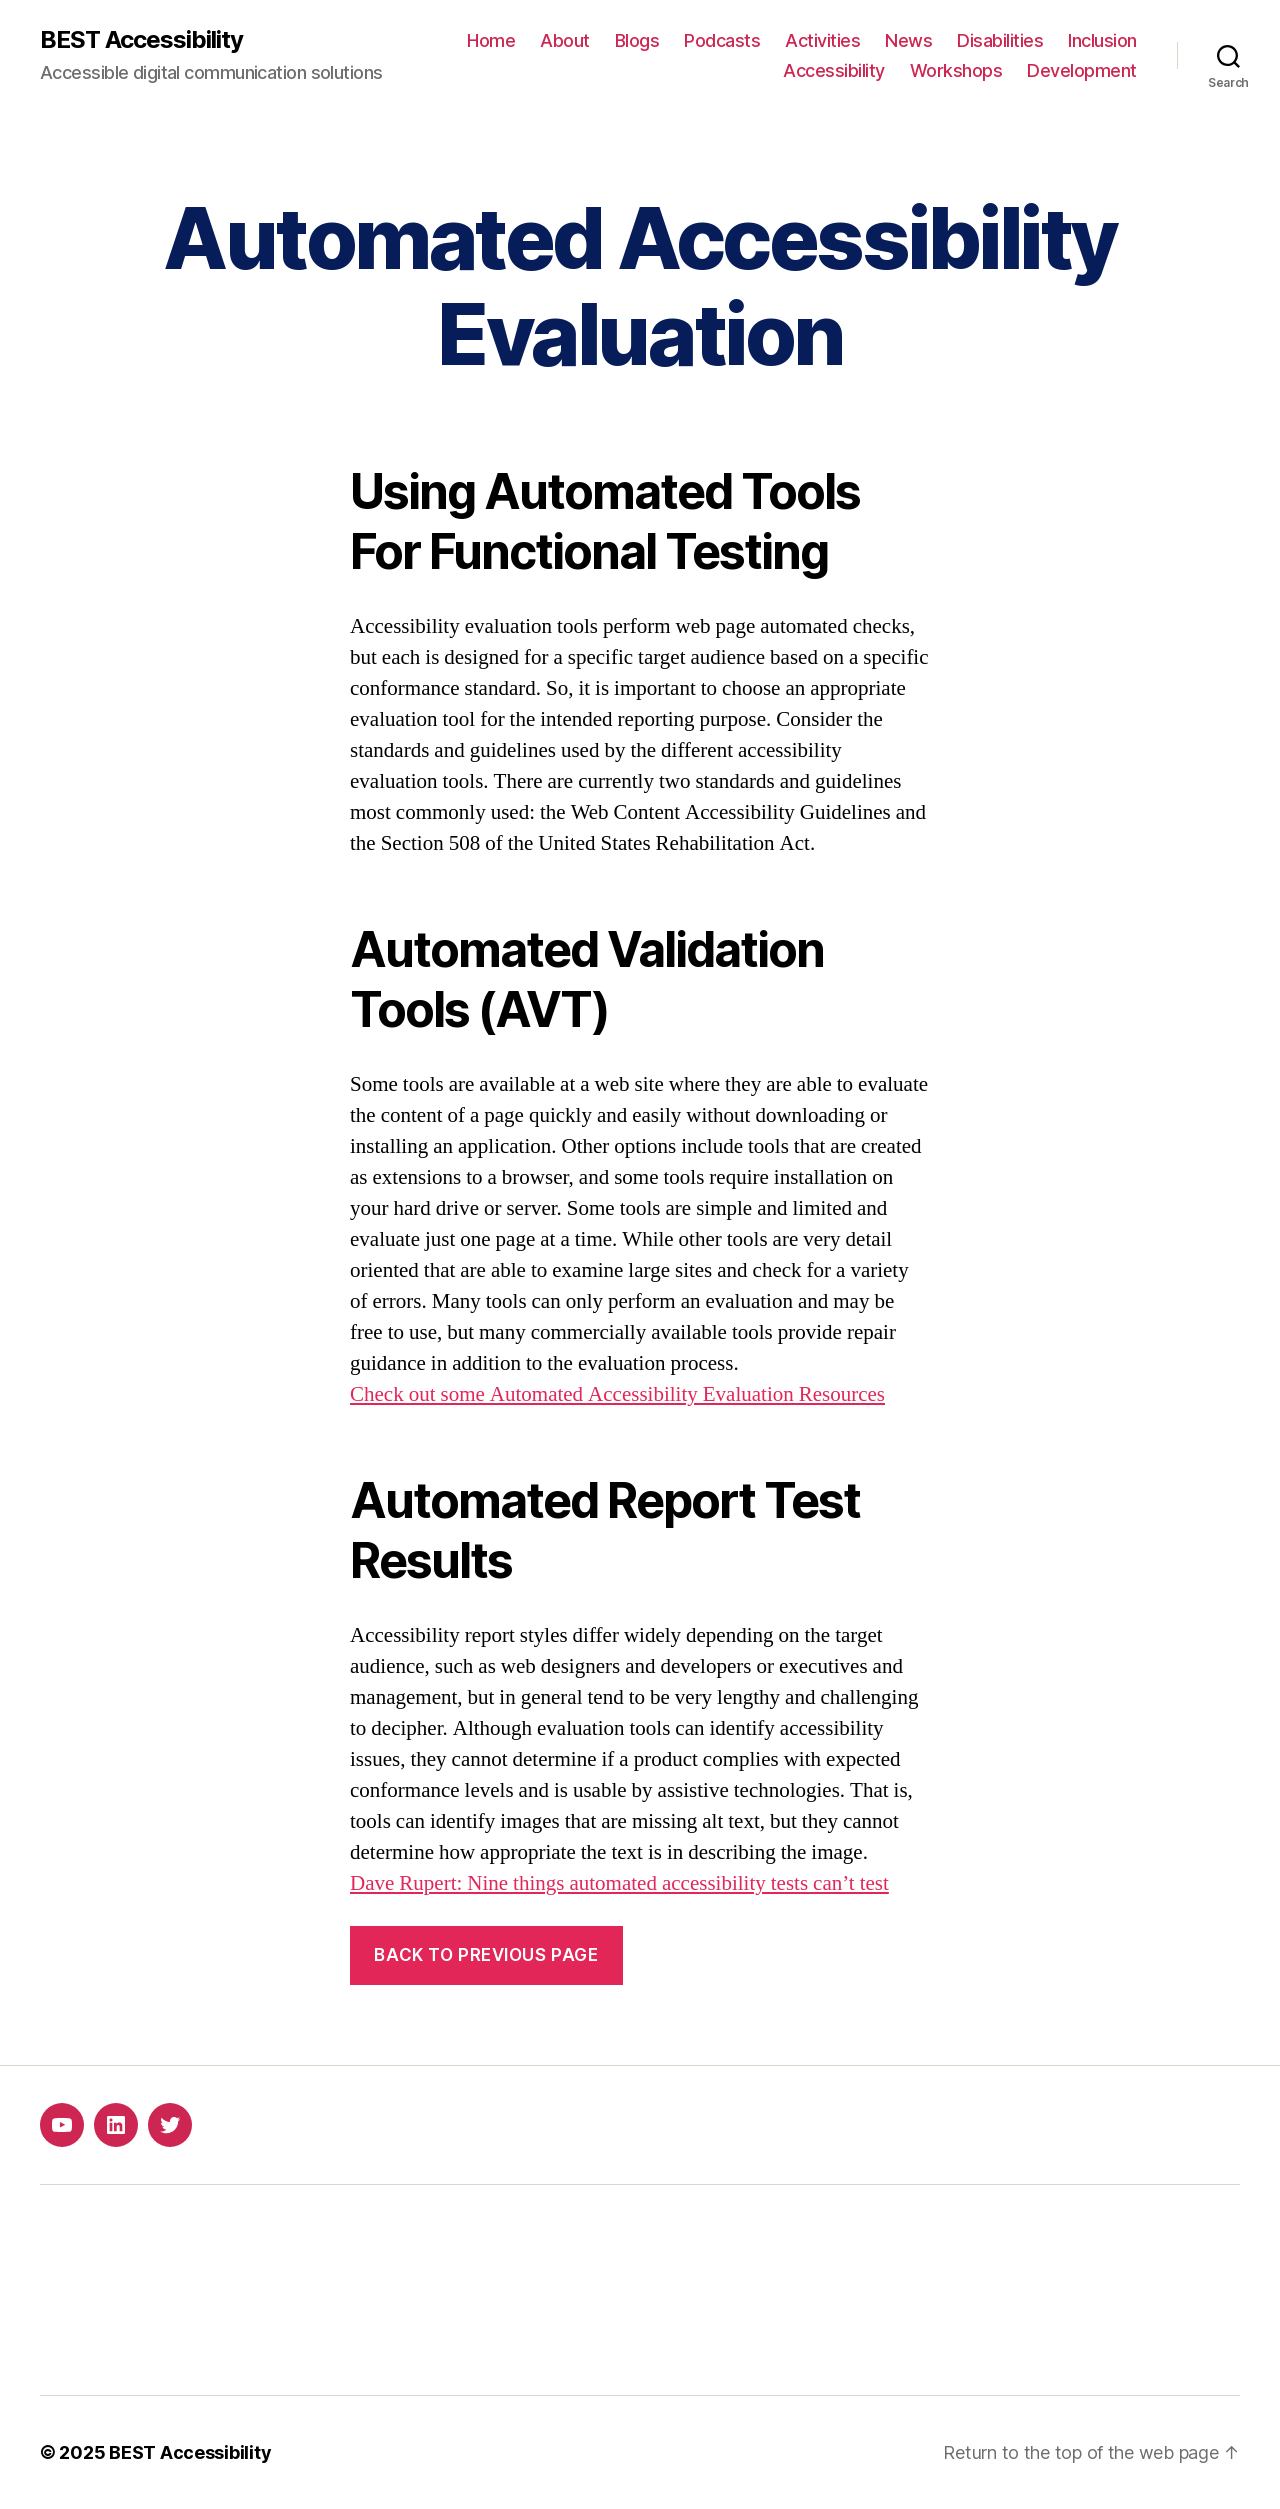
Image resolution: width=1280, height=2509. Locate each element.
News (908, 40)
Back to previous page (486, 1955)
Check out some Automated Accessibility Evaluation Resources (617, 1394)
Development (1082, 70)
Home (491, 40)
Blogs (637, 40)
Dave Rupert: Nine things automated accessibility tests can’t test (619, 1883)
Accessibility (834, 70)
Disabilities (1000, 40)
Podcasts (722, 40)
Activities (822, 40)
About (565, 40)
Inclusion (1102, 40)
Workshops (956, 70)
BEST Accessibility (141, 40)
